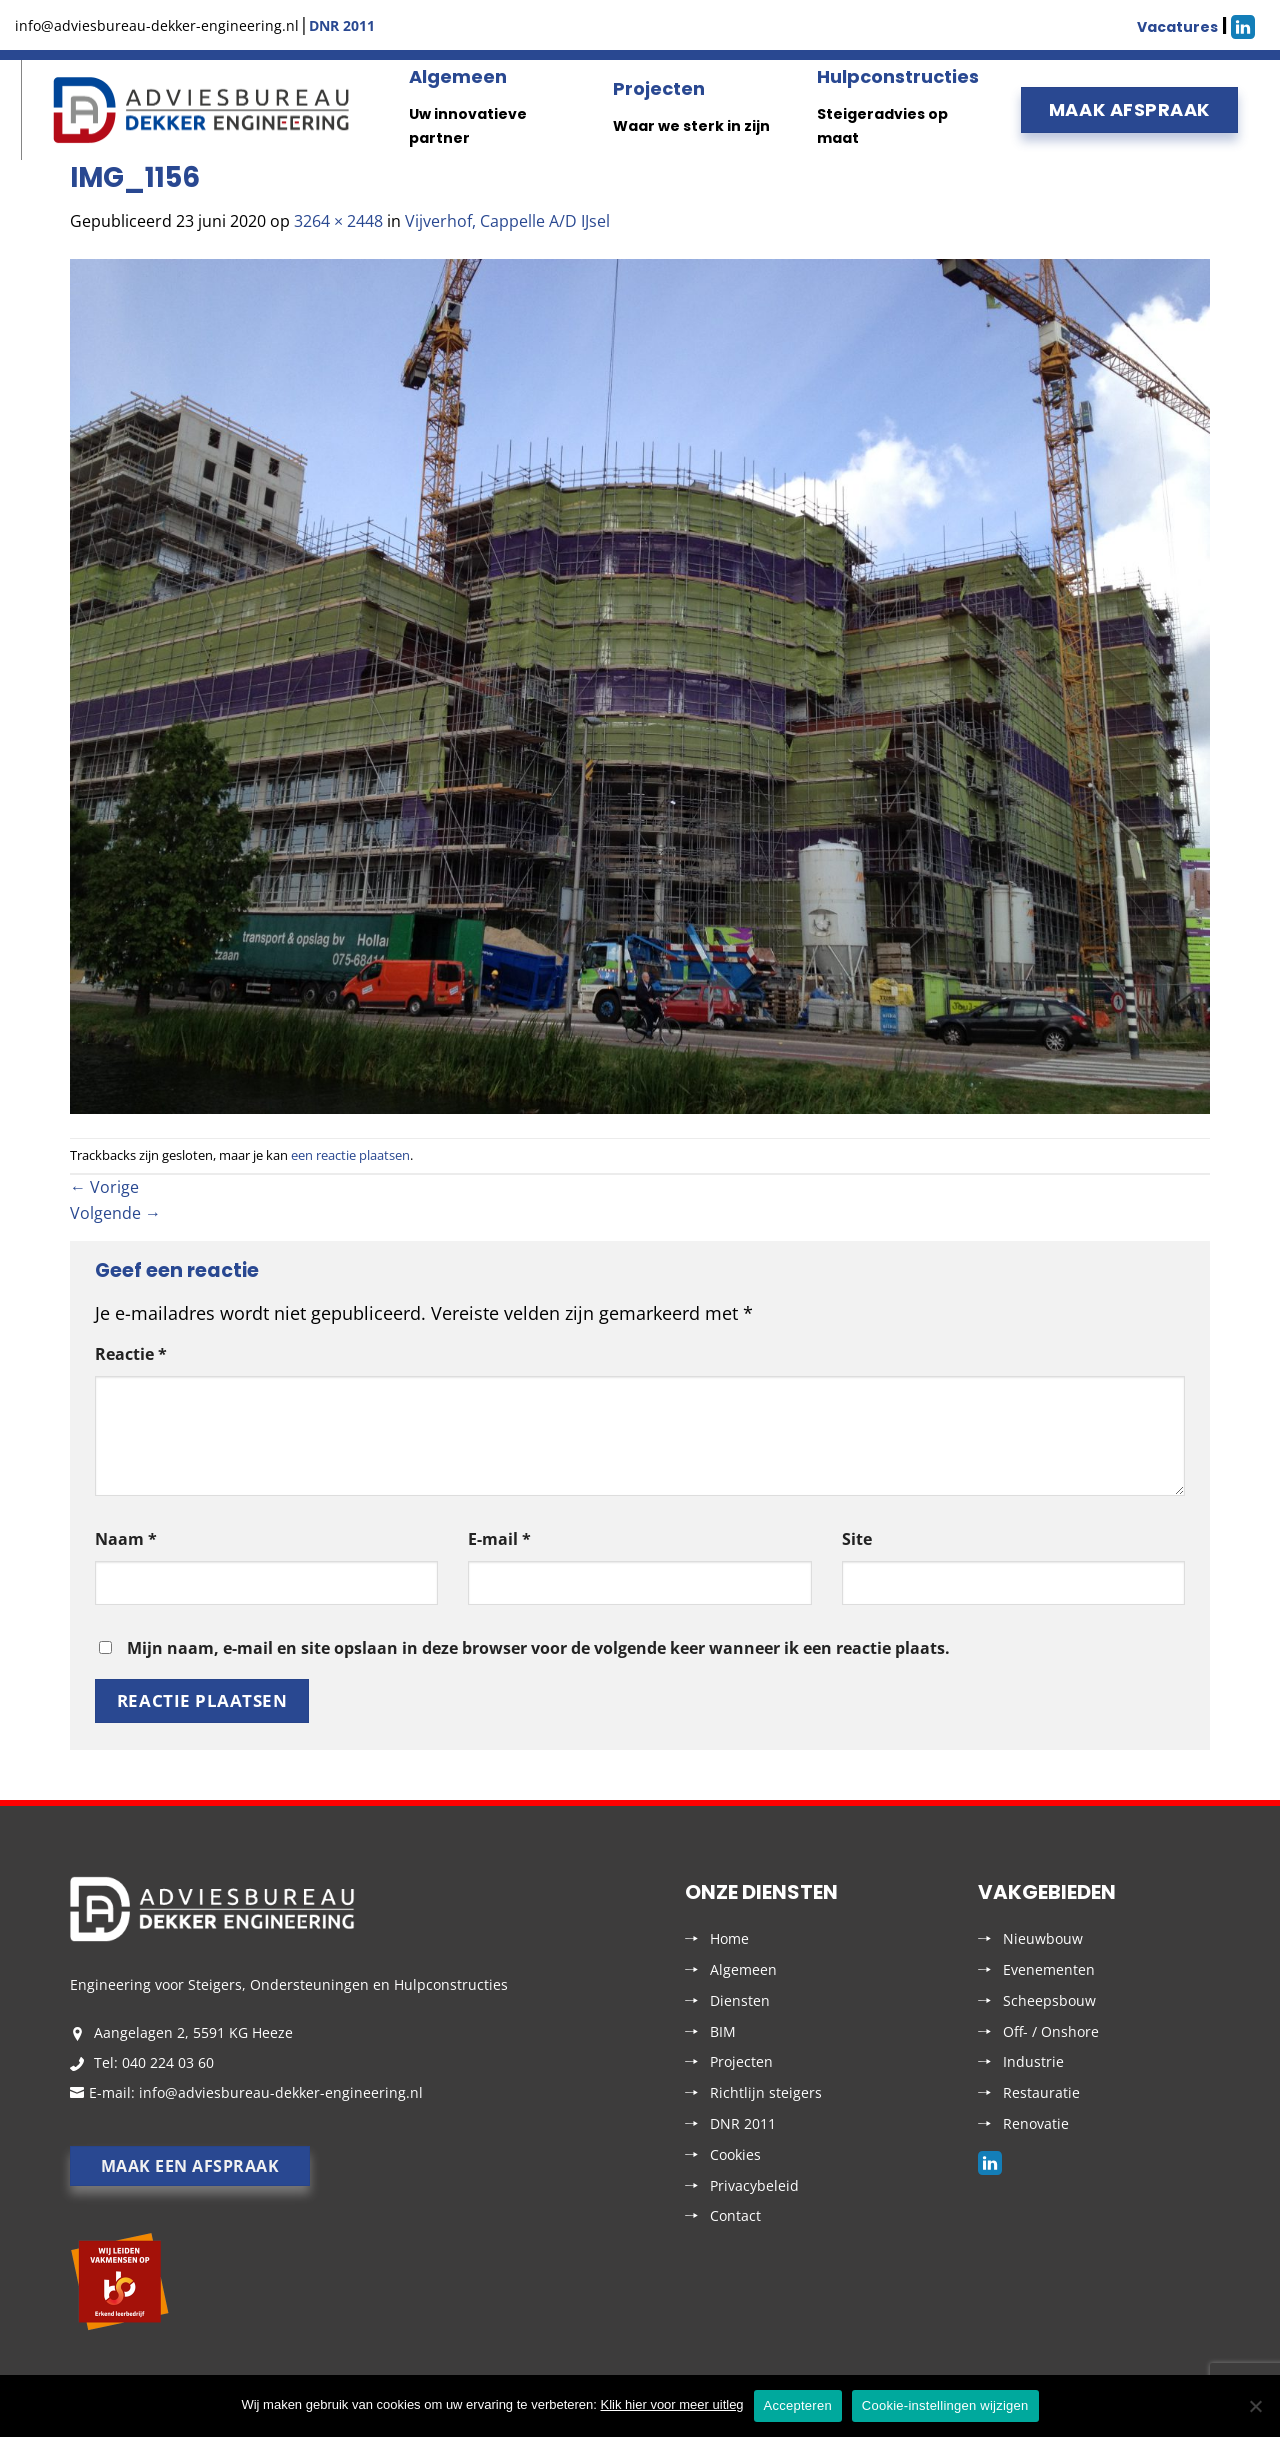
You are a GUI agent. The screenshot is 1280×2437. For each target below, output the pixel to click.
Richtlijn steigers (766, 2092)
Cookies (735, 2154)
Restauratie (1041, 2092)
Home (729, 1938)
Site (857, 1539)
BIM (723, 2031)
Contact (735, 2215)
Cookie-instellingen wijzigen (945, 2405)
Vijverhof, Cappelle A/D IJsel (507, 221)
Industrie (1033, 2061)
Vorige (104, 1187)
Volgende (115, 1213)
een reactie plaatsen (350, 1155)
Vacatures (1177, 27)
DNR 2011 (743, 2123)
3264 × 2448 (338, 221)
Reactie (131, 1354)
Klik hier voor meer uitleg (672, 2404)
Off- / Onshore (1051, 2031)
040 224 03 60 (168, 2062)
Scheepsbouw (1049, 2000)
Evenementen (1049, 1969)
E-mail (499, 1539)
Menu (18, 110)
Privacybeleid (754, 2185)
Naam (126, 1539)
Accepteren (798, 2405)
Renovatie (1036, 2123)
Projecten (659, 88)
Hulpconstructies (898, 76)
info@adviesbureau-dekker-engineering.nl (281, 2092)
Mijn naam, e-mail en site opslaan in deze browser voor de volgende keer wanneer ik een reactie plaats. (538, 1648)
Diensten (740, 2000)
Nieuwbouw (1043, 1938)
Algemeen (458, 76)
